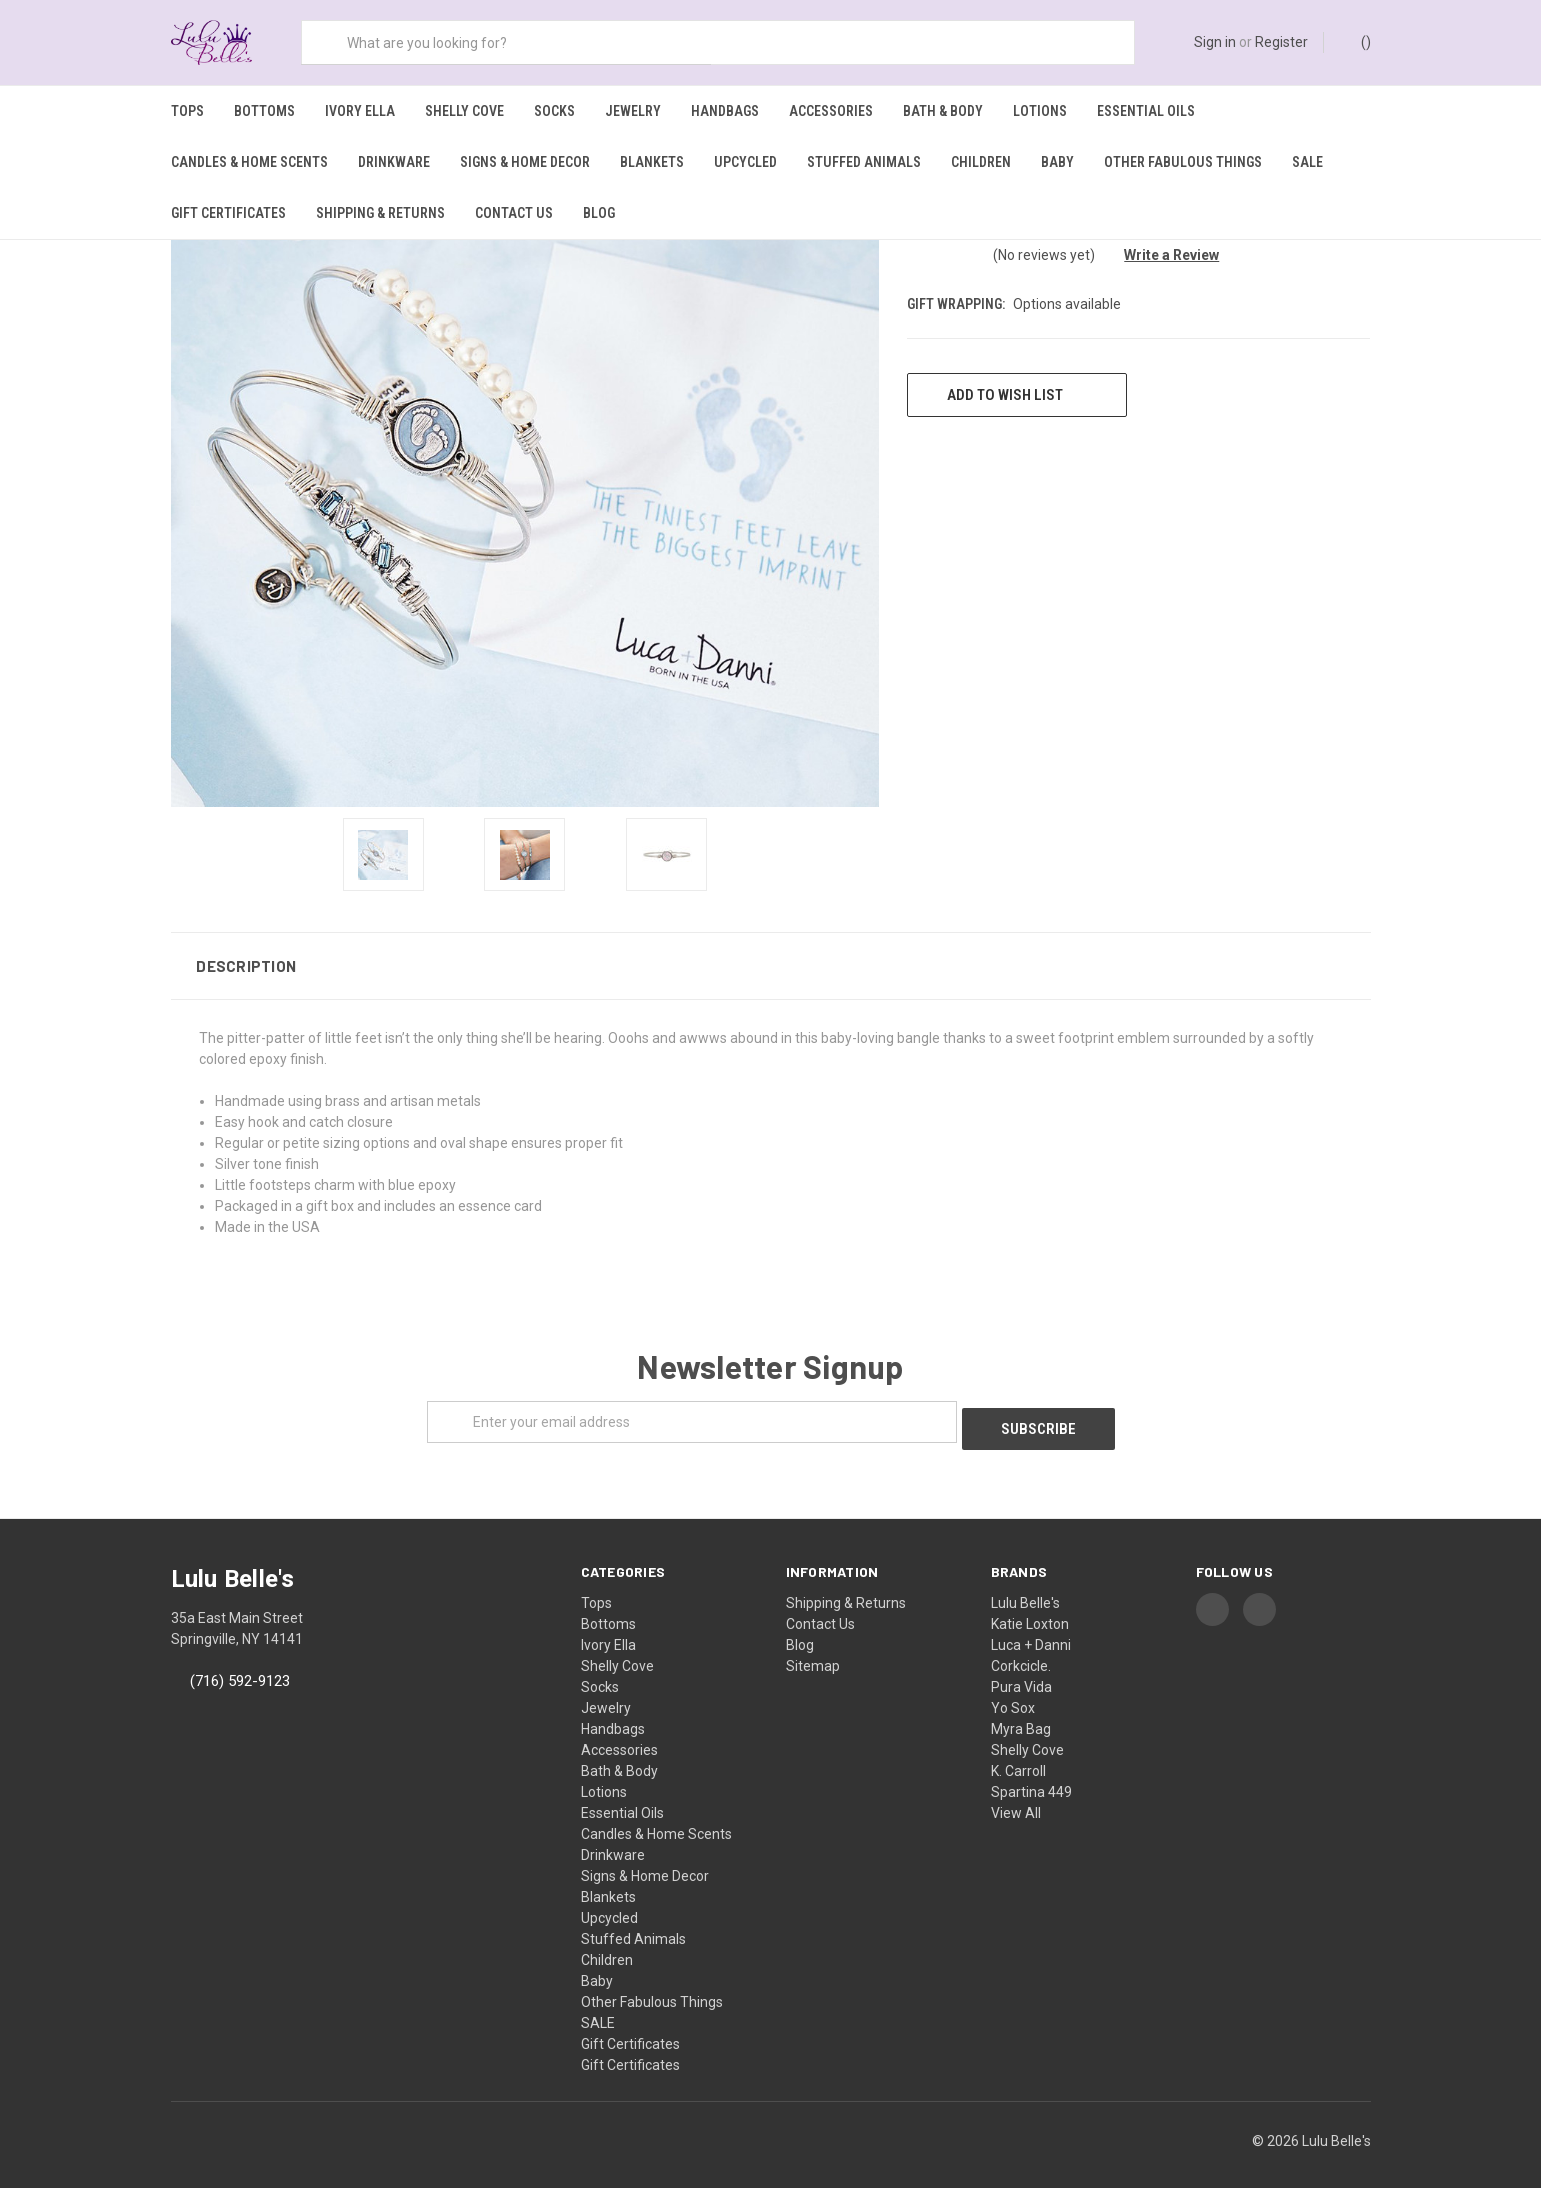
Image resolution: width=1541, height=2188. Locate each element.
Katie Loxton (1030, 1608)
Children (981, 162)
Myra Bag (1021, 1713)
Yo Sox (1013, 1692)
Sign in (1215, 42)
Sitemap (813, 1650)
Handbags (725, 111)
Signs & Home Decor (525, 162)
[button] (771, 957)
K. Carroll (1018, 1755)
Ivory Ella (360, 111)
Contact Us (514, 213)
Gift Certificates (228, 213)
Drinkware (394, 162)
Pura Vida (1021, 1671)
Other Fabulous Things (1183, 162)
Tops (187, 111)
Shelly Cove (464, 111)
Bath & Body (943, 111)
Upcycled (745, 162)
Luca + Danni (1031, 1629)
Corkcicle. (1021, 1650)
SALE (1307, 162)
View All (1016, 1797)
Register (1281, 42)
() (1356, 41)
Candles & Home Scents (249, 162)
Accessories (831, 111)
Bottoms (264, 111)
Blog (599, 213)
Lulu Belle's (1025, 1587)
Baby (1057, 162)
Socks (554, 111)
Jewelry (633, 111)
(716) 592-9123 (240, 1665)
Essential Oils (1146, 111)
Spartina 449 (1031, 1776)
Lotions (1040, 111)
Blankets (652, 162)
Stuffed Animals (864, 162)
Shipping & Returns (380, 213)
